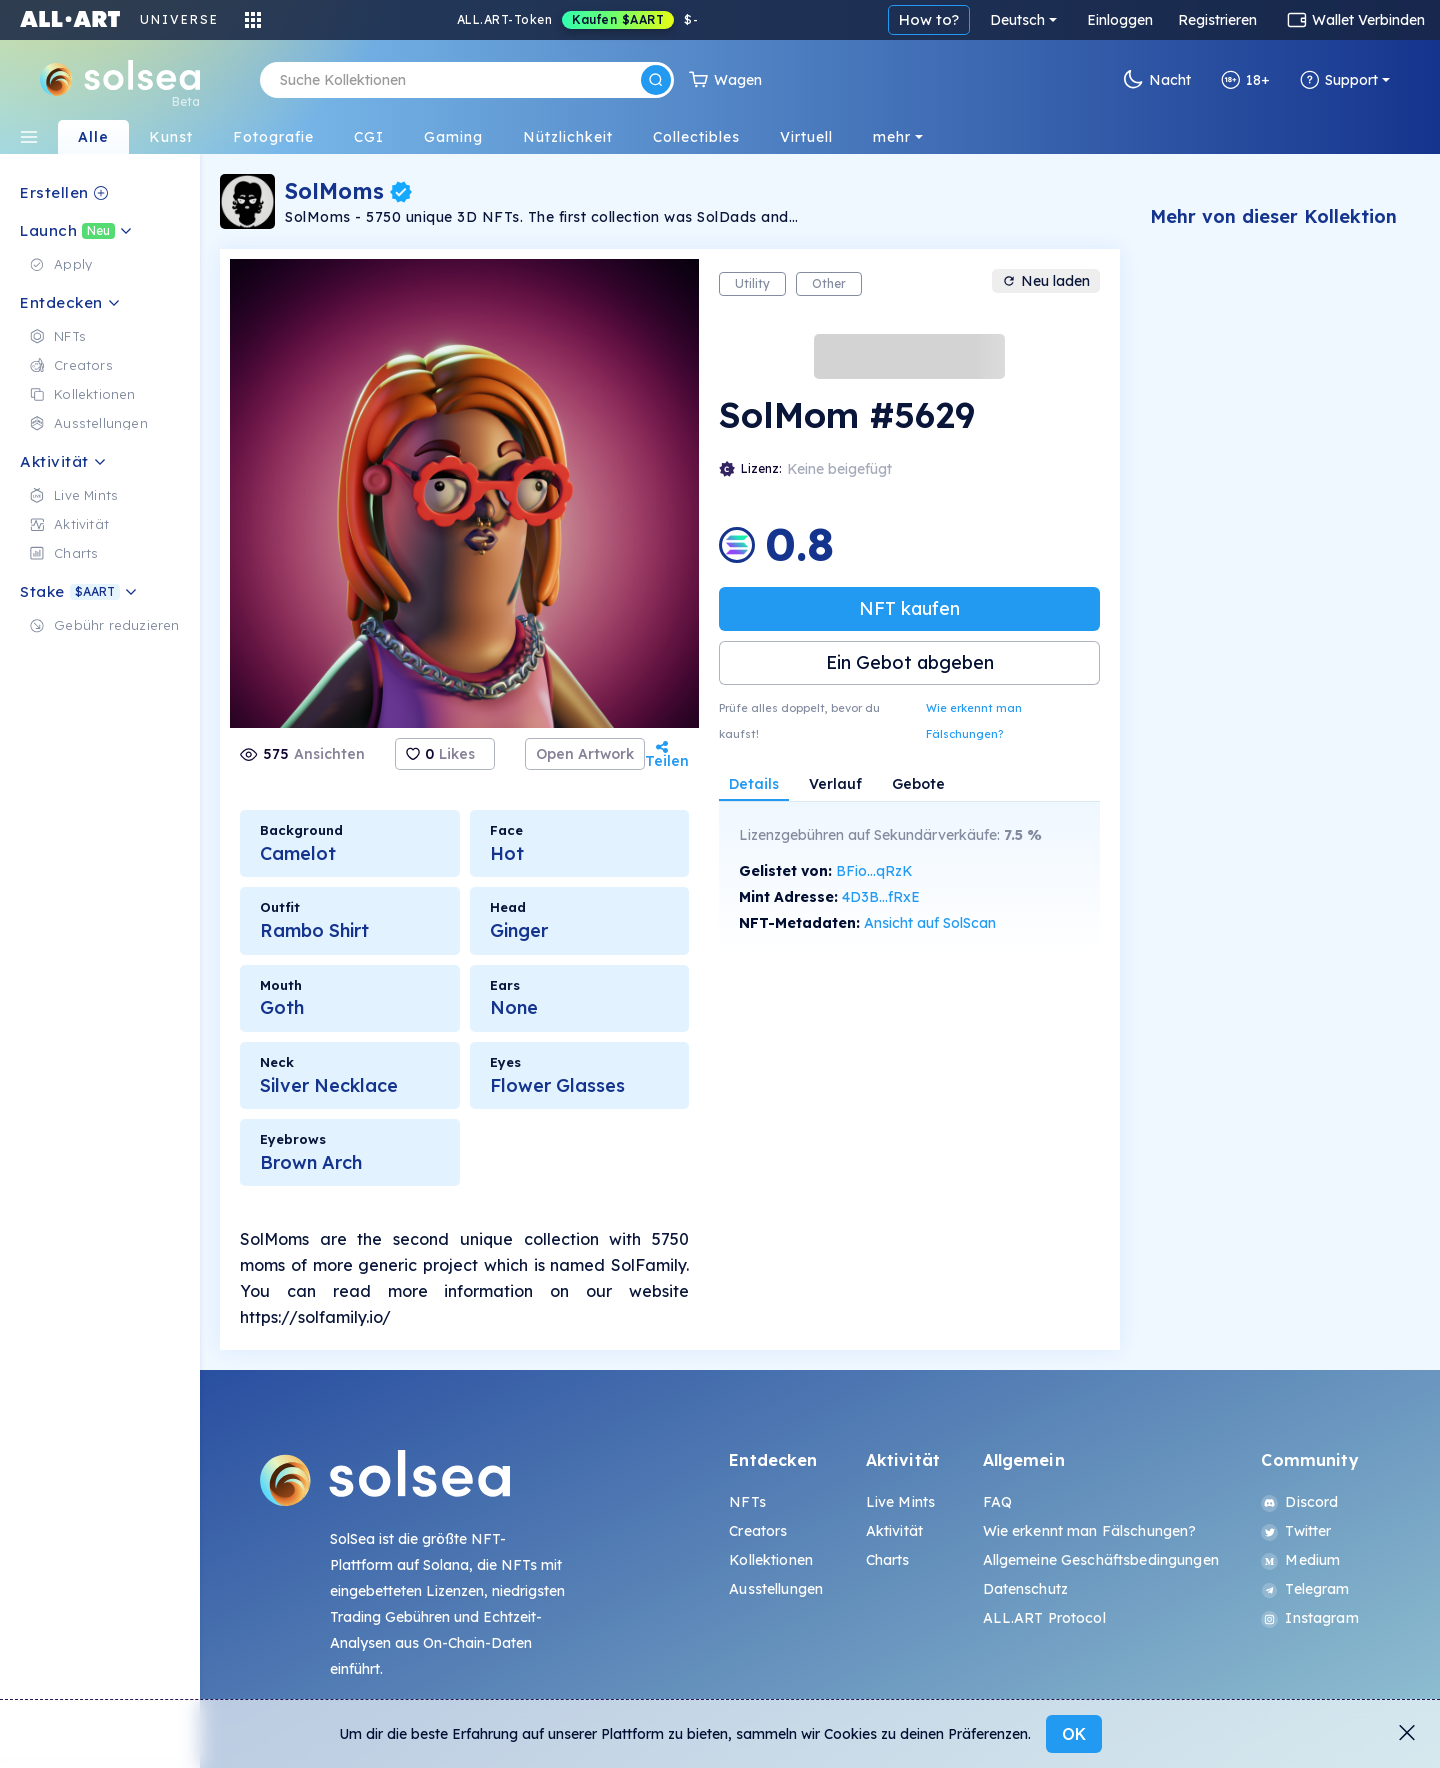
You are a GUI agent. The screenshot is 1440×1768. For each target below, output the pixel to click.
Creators (758, 1531)
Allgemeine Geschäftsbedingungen (1101, 1560)
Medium (1300, 1560)
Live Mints (900, 1502)
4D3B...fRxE (881, 897)
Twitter (1296, 1531)
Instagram (1309, 1618)
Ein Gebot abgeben (910, 662)
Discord (1299, 1502)
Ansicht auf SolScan (930, 923)
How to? (929, 19)
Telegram (1305, 1589)
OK (1074, 1734)
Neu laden (1046, 281)
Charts (888, 1560)
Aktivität (894, 1531)
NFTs (747, 1502)
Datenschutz (1026, 1589)
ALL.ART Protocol (1044, 1618)
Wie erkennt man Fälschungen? (974, 721)
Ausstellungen (776, 1589)
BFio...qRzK (874, 871)
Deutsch (1017, 20)
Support (1339, 80)
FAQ (997, 1502)
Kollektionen (771, 1560)
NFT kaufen (909, 608)
